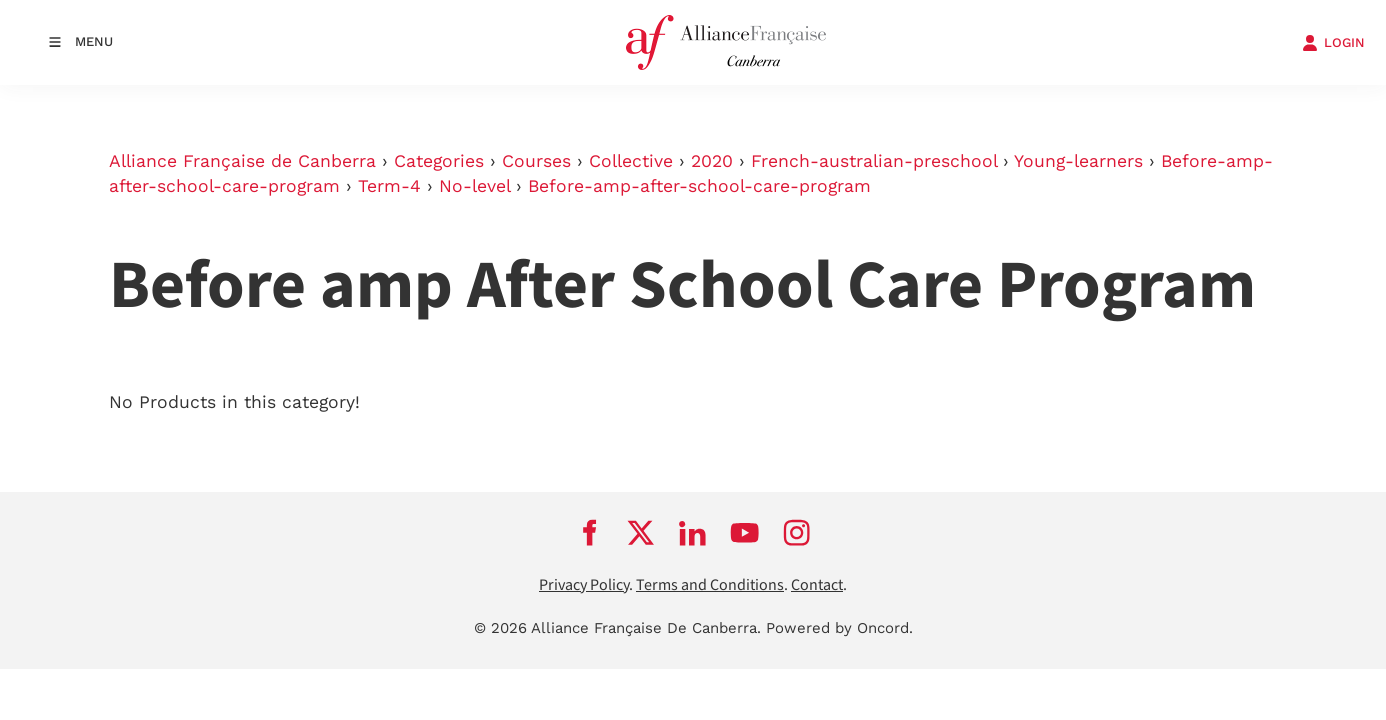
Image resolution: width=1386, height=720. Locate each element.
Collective (631, 161)
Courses (536, 161)
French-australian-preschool (874, 161)
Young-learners (1078, 161)
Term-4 (389, 186)
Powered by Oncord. (839, 628)
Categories (439, 161)
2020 (712, 161)
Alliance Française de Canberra (242, 161)
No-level (474, 186)
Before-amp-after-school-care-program (699, 186)
